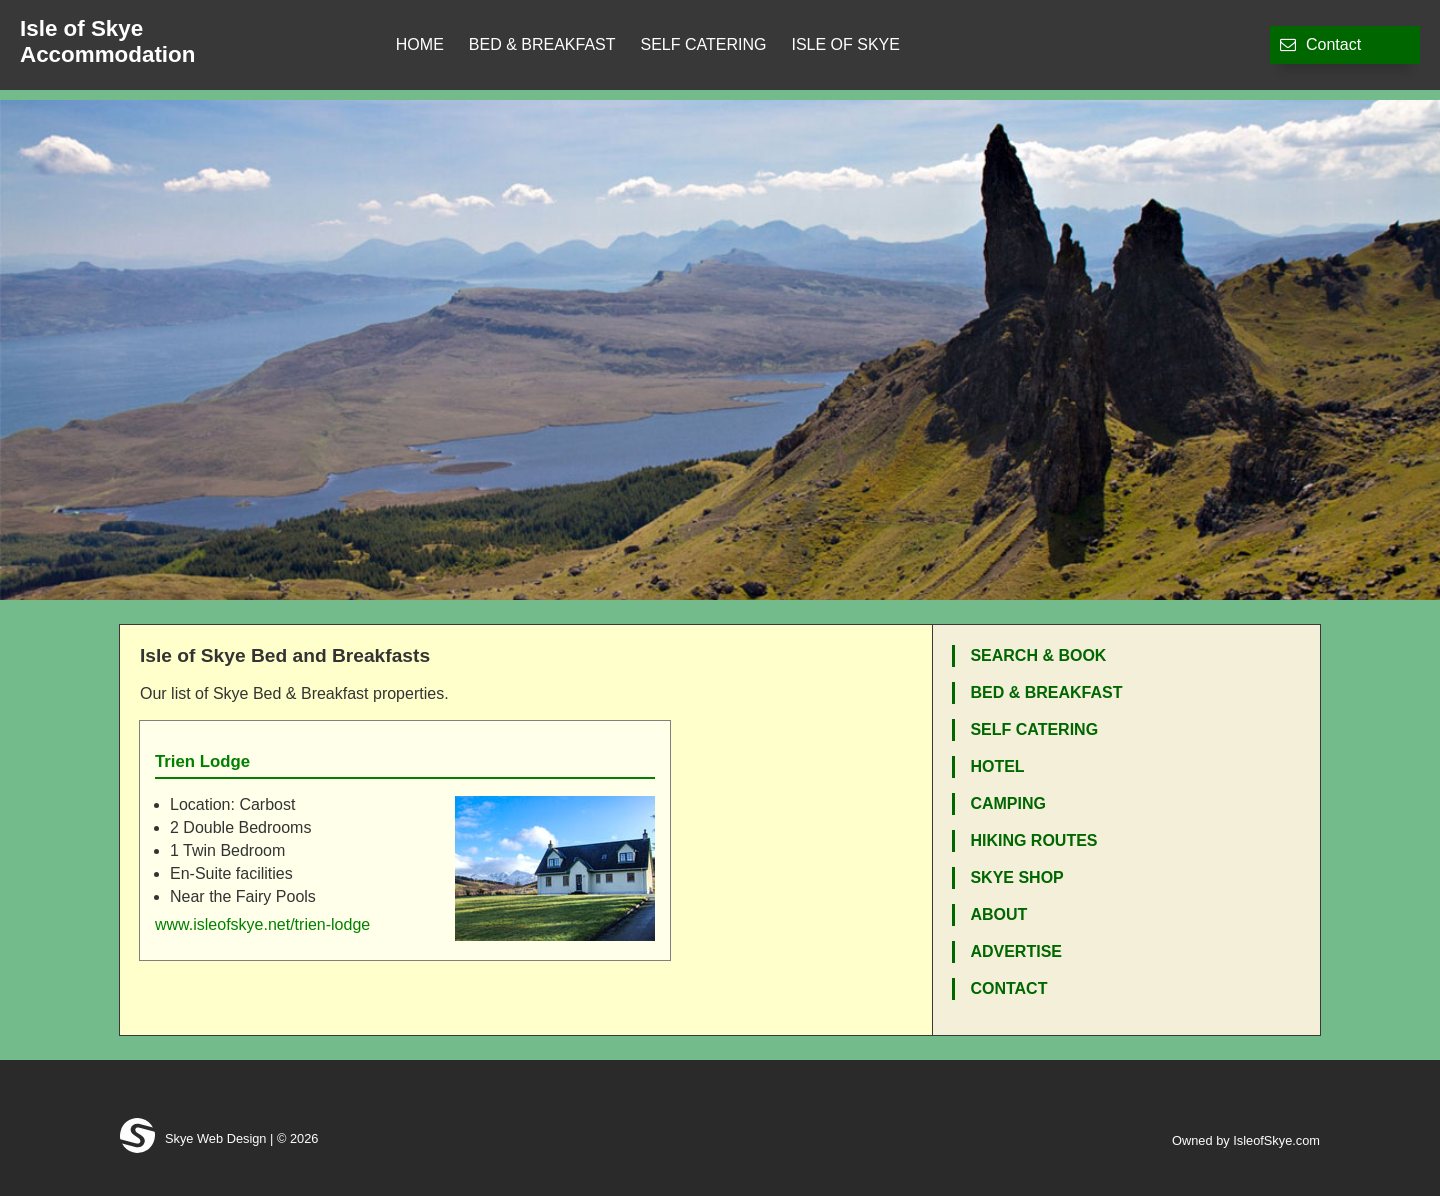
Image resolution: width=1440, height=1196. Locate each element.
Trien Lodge (202, 761)
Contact (1320, 44)
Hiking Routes (1033, 840)
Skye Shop (1016, 877)
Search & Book (1038, 655)
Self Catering (704, 44)
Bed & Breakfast (542, 44)
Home (420, 44)
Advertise (1016, 951)
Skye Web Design (193, 1138)
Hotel (997, 766)
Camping (1008, 803)
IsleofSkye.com (1276, 1140)
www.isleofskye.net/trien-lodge (262, 924)
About (998, 914)
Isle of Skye (845, 44)
